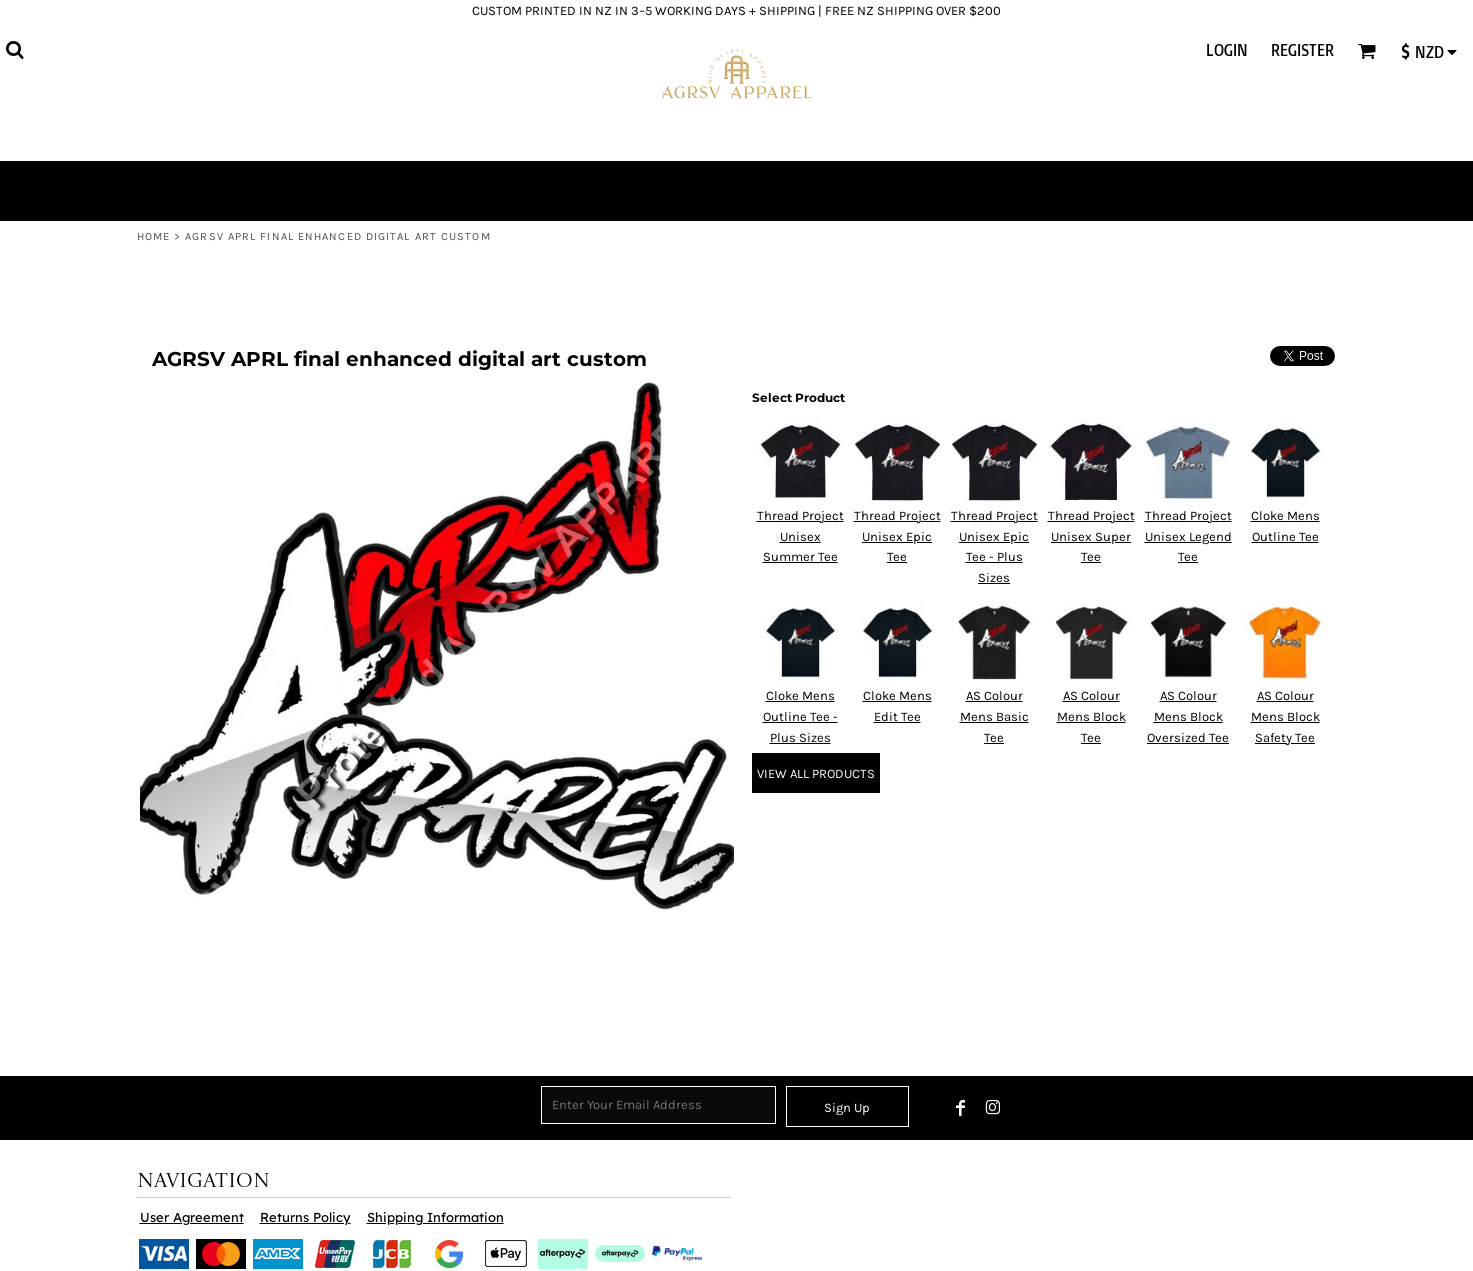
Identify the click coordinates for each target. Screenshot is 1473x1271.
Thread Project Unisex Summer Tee (800, 536)
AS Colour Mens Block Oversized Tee (1188, 716)
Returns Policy (305, 1217)
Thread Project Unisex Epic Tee (897, 536)
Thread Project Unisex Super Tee (1091, 536)
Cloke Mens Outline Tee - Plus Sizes (800, 716)
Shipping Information (435, 1217)
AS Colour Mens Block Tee (1091, 716)
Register (1302, 50)
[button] (14, 49)
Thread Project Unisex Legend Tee (1188, 536)
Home (153, 236)
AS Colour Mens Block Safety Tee (1285, 716)
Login (1227, 50)
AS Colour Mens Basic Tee (994, 716)
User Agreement (192, 1217)
